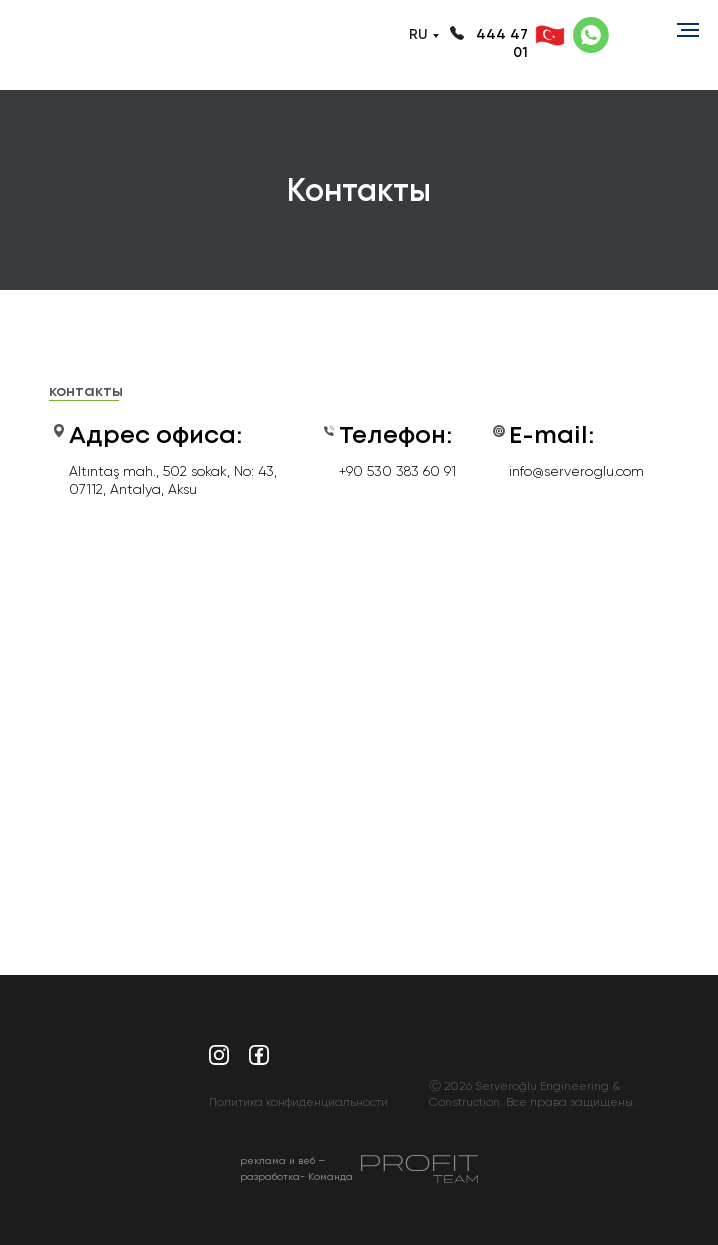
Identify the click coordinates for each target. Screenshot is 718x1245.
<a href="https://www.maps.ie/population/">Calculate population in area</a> (359, 715)
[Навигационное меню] (688, 30)
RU (418, 34)
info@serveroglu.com (576, 471)
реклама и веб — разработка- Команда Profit (296, 1176)
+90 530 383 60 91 (397, 471)
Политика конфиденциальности (298, 1102)
